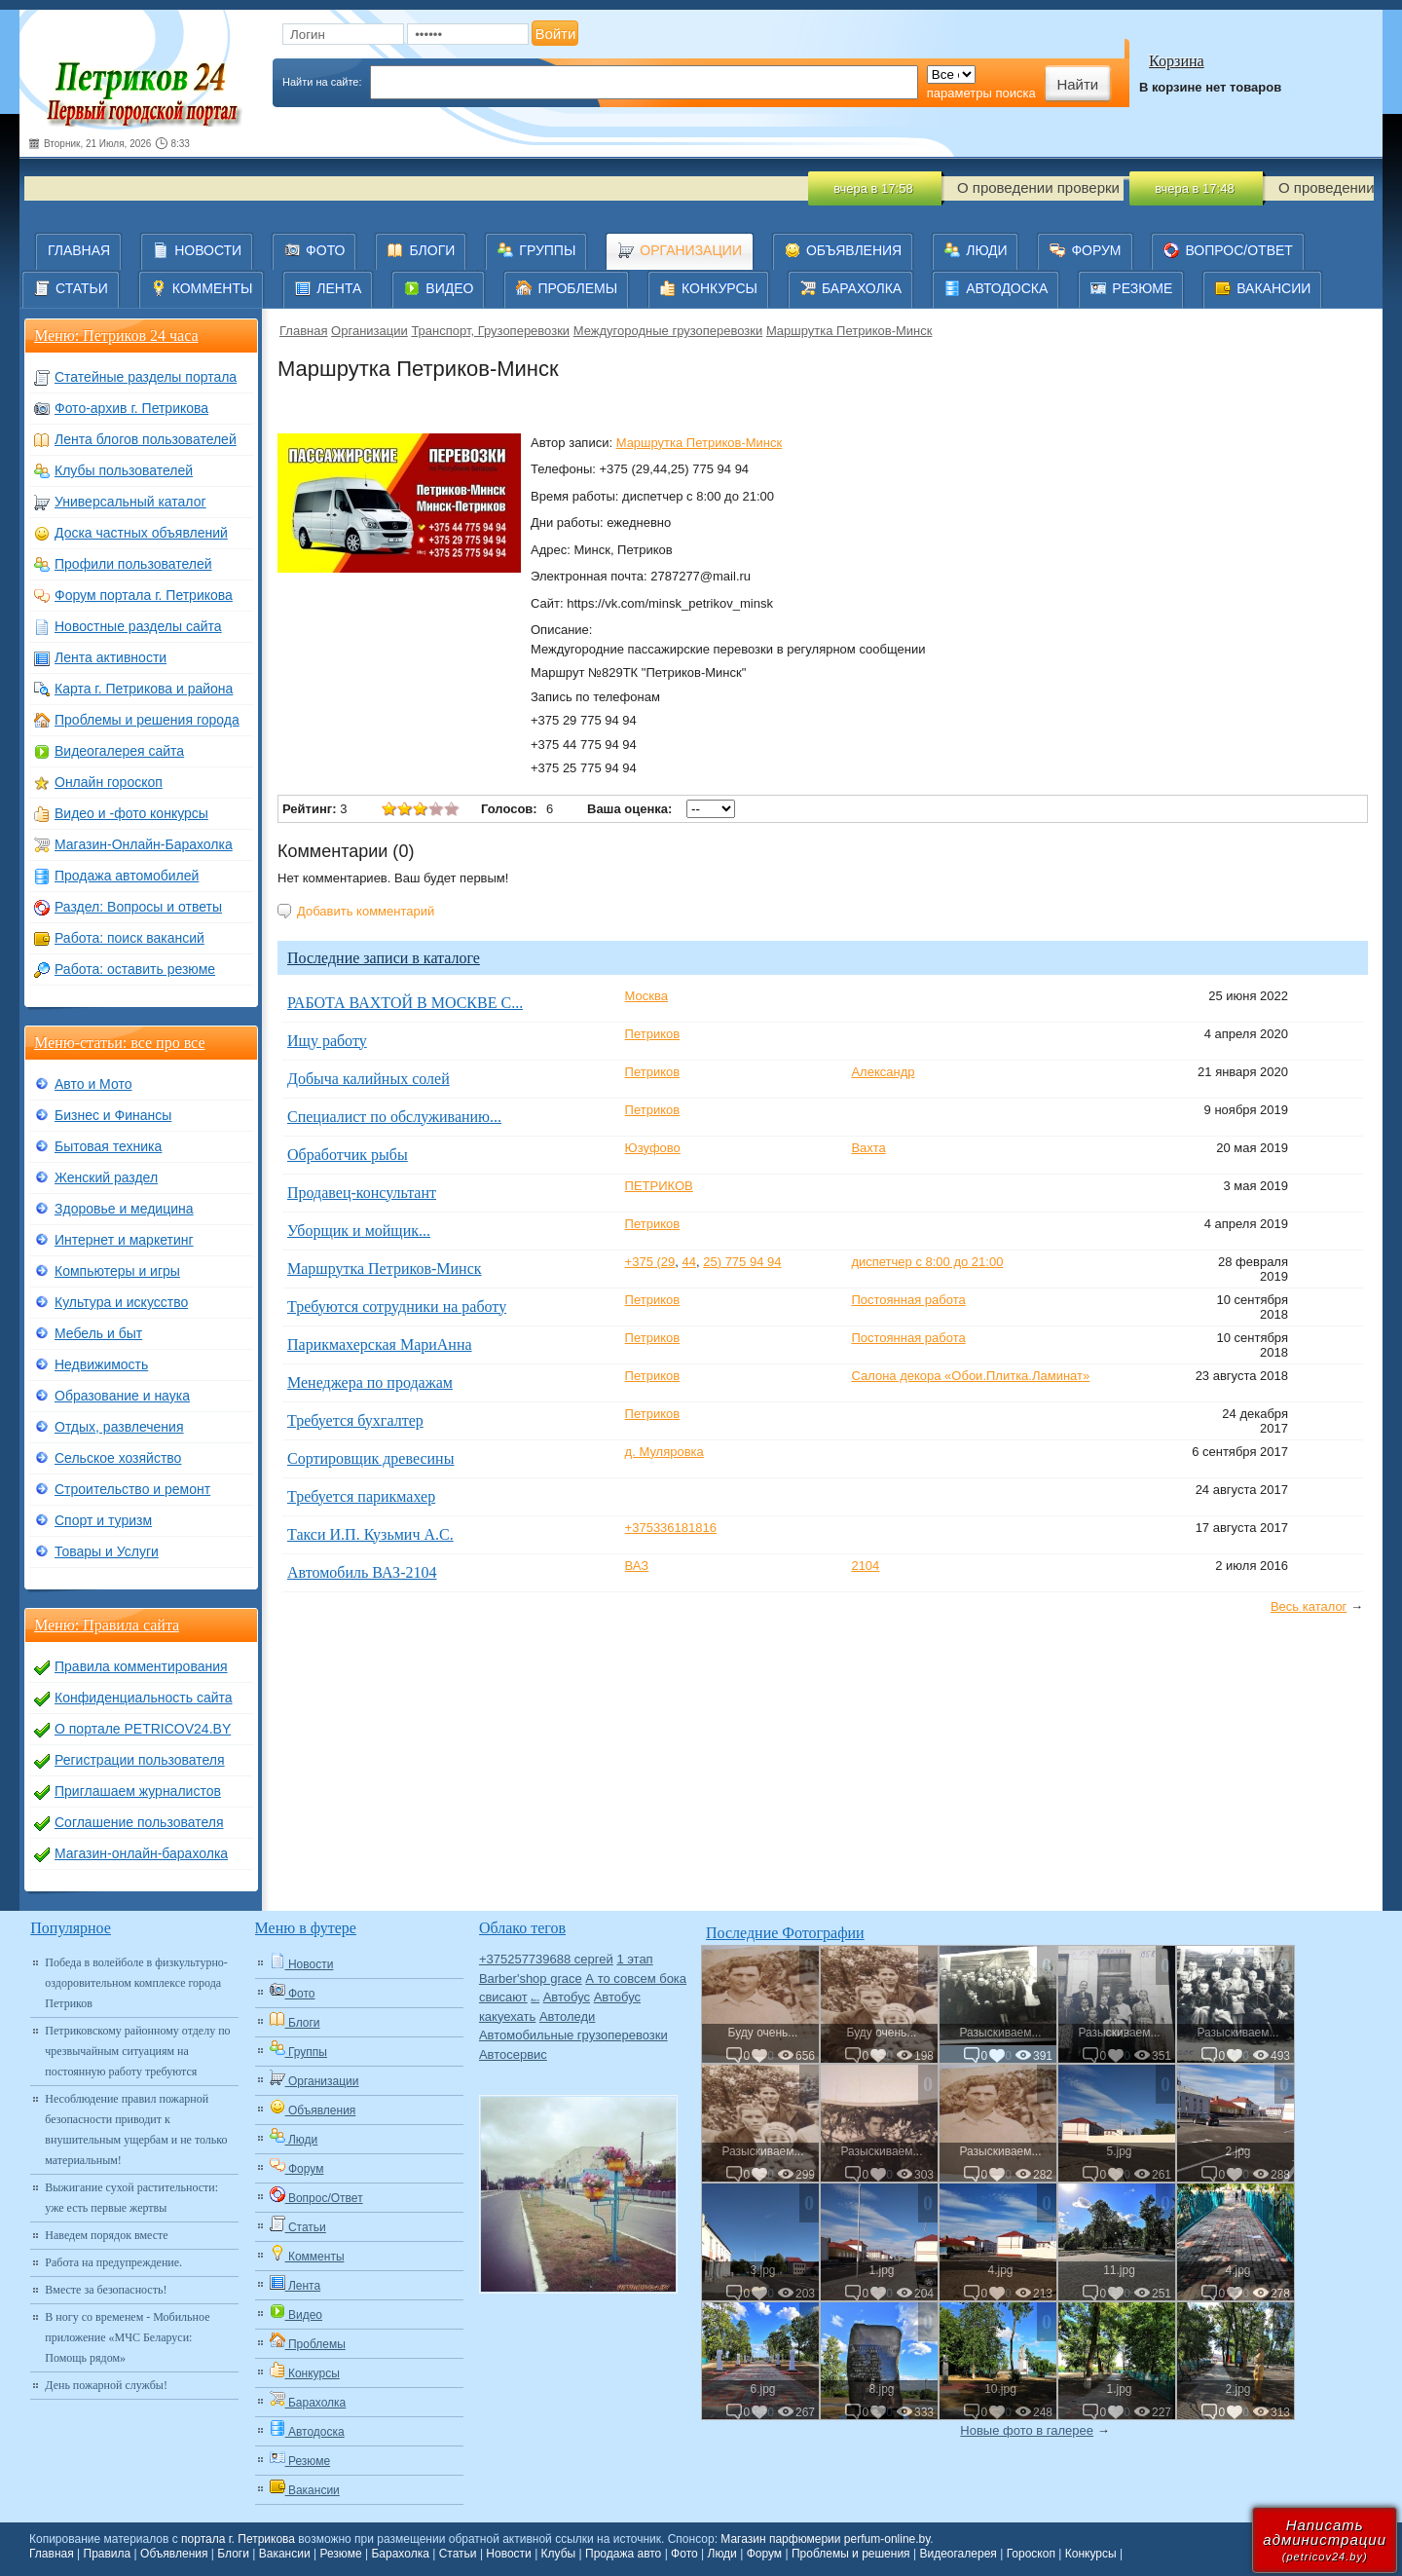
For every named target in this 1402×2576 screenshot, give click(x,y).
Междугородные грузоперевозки (668, 330)
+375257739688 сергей (546, 1959)
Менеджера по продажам (370, 1382)
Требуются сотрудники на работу (396, 1306)
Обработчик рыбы (347, 1154)
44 (689, 1261)
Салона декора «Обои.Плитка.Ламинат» (970, 1375)
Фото (684, 2553)
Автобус (566, 1997)
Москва (646, 996)
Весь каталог (1309, 1606)
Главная (303, 330)
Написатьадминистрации (1324, 2539)
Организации (369, 330)
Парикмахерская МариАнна (379, 1344)
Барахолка (399, 2553)
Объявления (173, 2553)
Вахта (868, 1147)
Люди (722, 2553)
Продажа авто (623, 2553)
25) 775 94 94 (742, 1261)
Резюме (340, 2553)
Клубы (558, 2553)
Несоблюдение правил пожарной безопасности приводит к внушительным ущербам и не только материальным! (136, 2129)
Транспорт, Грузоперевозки (490, 330)
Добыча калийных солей (368, 1078)
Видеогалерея (957, 2553)
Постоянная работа (908, 1299)
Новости (508, 2553)
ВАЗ (637, 1565)
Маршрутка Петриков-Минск (849, 330)
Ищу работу (327, 1040)
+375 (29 (650, 1261)
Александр (882, 1071)
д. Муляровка (664, 1451)
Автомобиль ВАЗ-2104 (361, 1572)
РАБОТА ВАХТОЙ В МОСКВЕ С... (405, 1002)
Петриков (653, 1034)
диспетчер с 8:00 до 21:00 (927, 1261)
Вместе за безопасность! (105, 2289)
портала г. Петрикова (238, 2539)
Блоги (233, 2553)
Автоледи (567, 2016)
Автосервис (513, 2054)
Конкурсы (1091, 2553)
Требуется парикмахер (361, 1496)
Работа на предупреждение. (113, 2262)
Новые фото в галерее (1026, 2430)
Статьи (458, 2553)
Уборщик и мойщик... (358, 1230)
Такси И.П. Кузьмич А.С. (370, 1534)
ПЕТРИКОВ (659, 1185)
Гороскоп (1031, 2553)
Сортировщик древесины (370, 1458)
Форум (764, 2553)
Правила (107, 2553)
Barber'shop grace (530, 1978)
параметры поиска (981, 93)
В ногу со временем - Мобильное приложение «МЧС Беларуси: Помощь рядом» (127, 2337)
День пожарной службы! (106, 2385)
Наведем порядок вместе (106, 2235)
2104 (865, 1565)
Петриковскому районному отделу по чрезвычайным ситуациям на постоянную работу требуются (137, 2051)
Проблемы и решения (851, 2553)
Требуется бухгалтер (355, 1420)
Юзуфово (653, 1147)
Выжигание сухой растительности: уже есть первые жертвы (131, 2198)
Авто (535, 1999)
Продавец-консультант (361, 1192)
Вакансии (285, 2553)
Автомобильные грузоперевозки (573, 2035)
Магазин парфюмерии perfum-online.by (825, 2539)
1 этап (634, 1959)
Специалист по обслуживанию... (394, 1116)
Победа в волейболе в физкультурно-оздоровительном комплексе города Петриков (136, 1983)
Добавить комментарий (365, 911)
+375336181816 (671, 1527)
